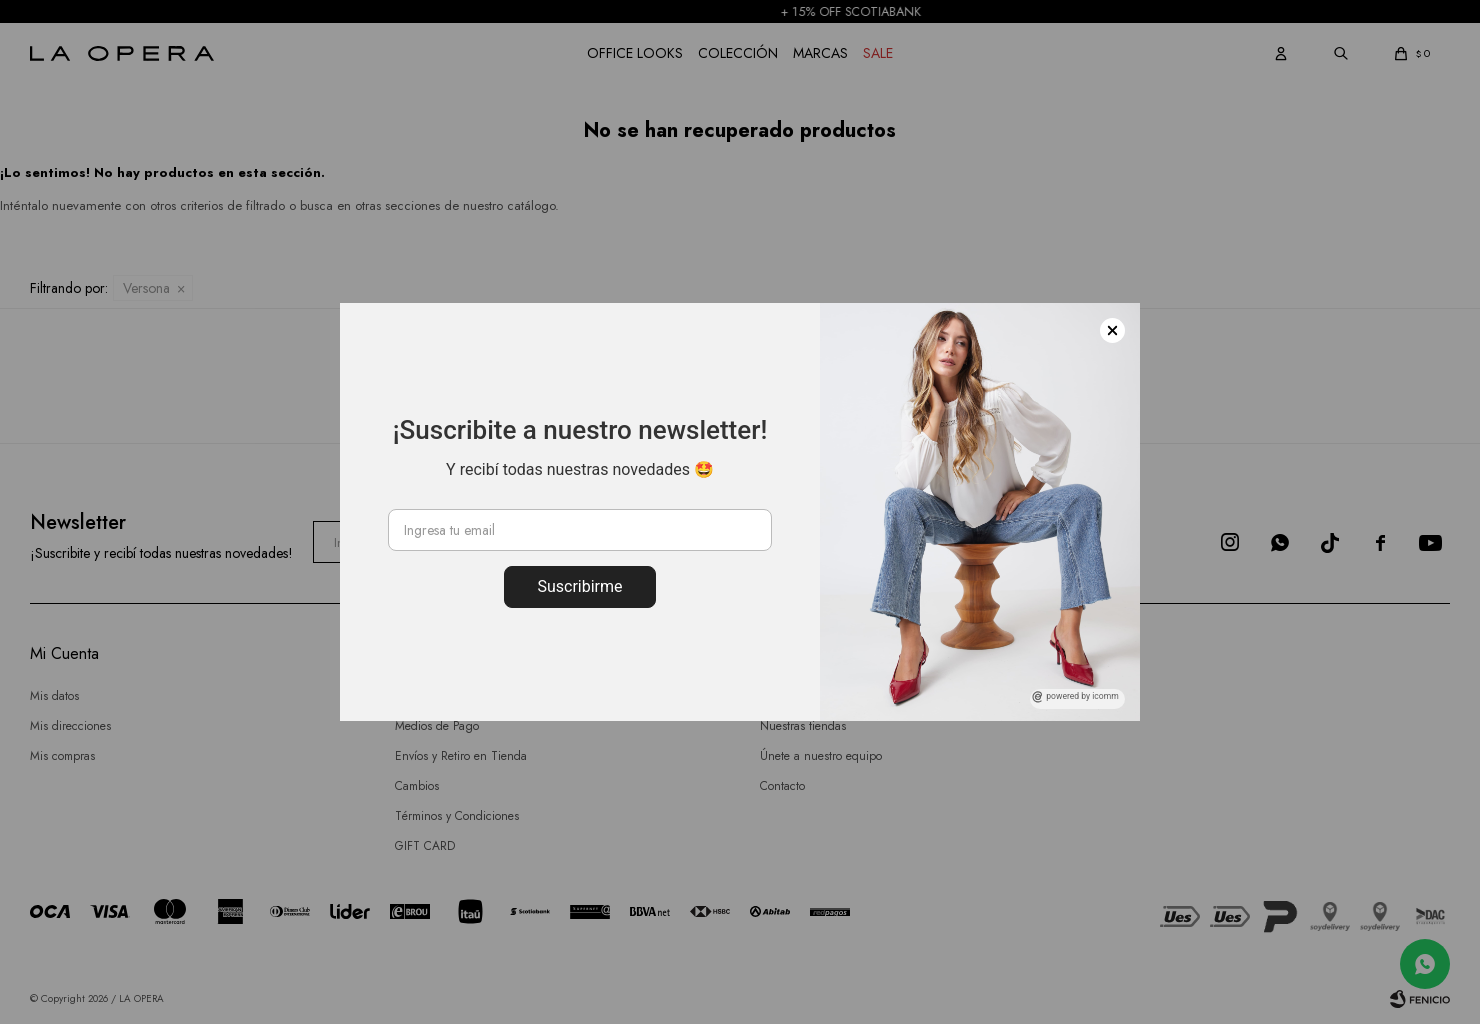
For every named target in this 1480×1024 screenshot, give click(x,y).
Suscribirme (579, 586)
